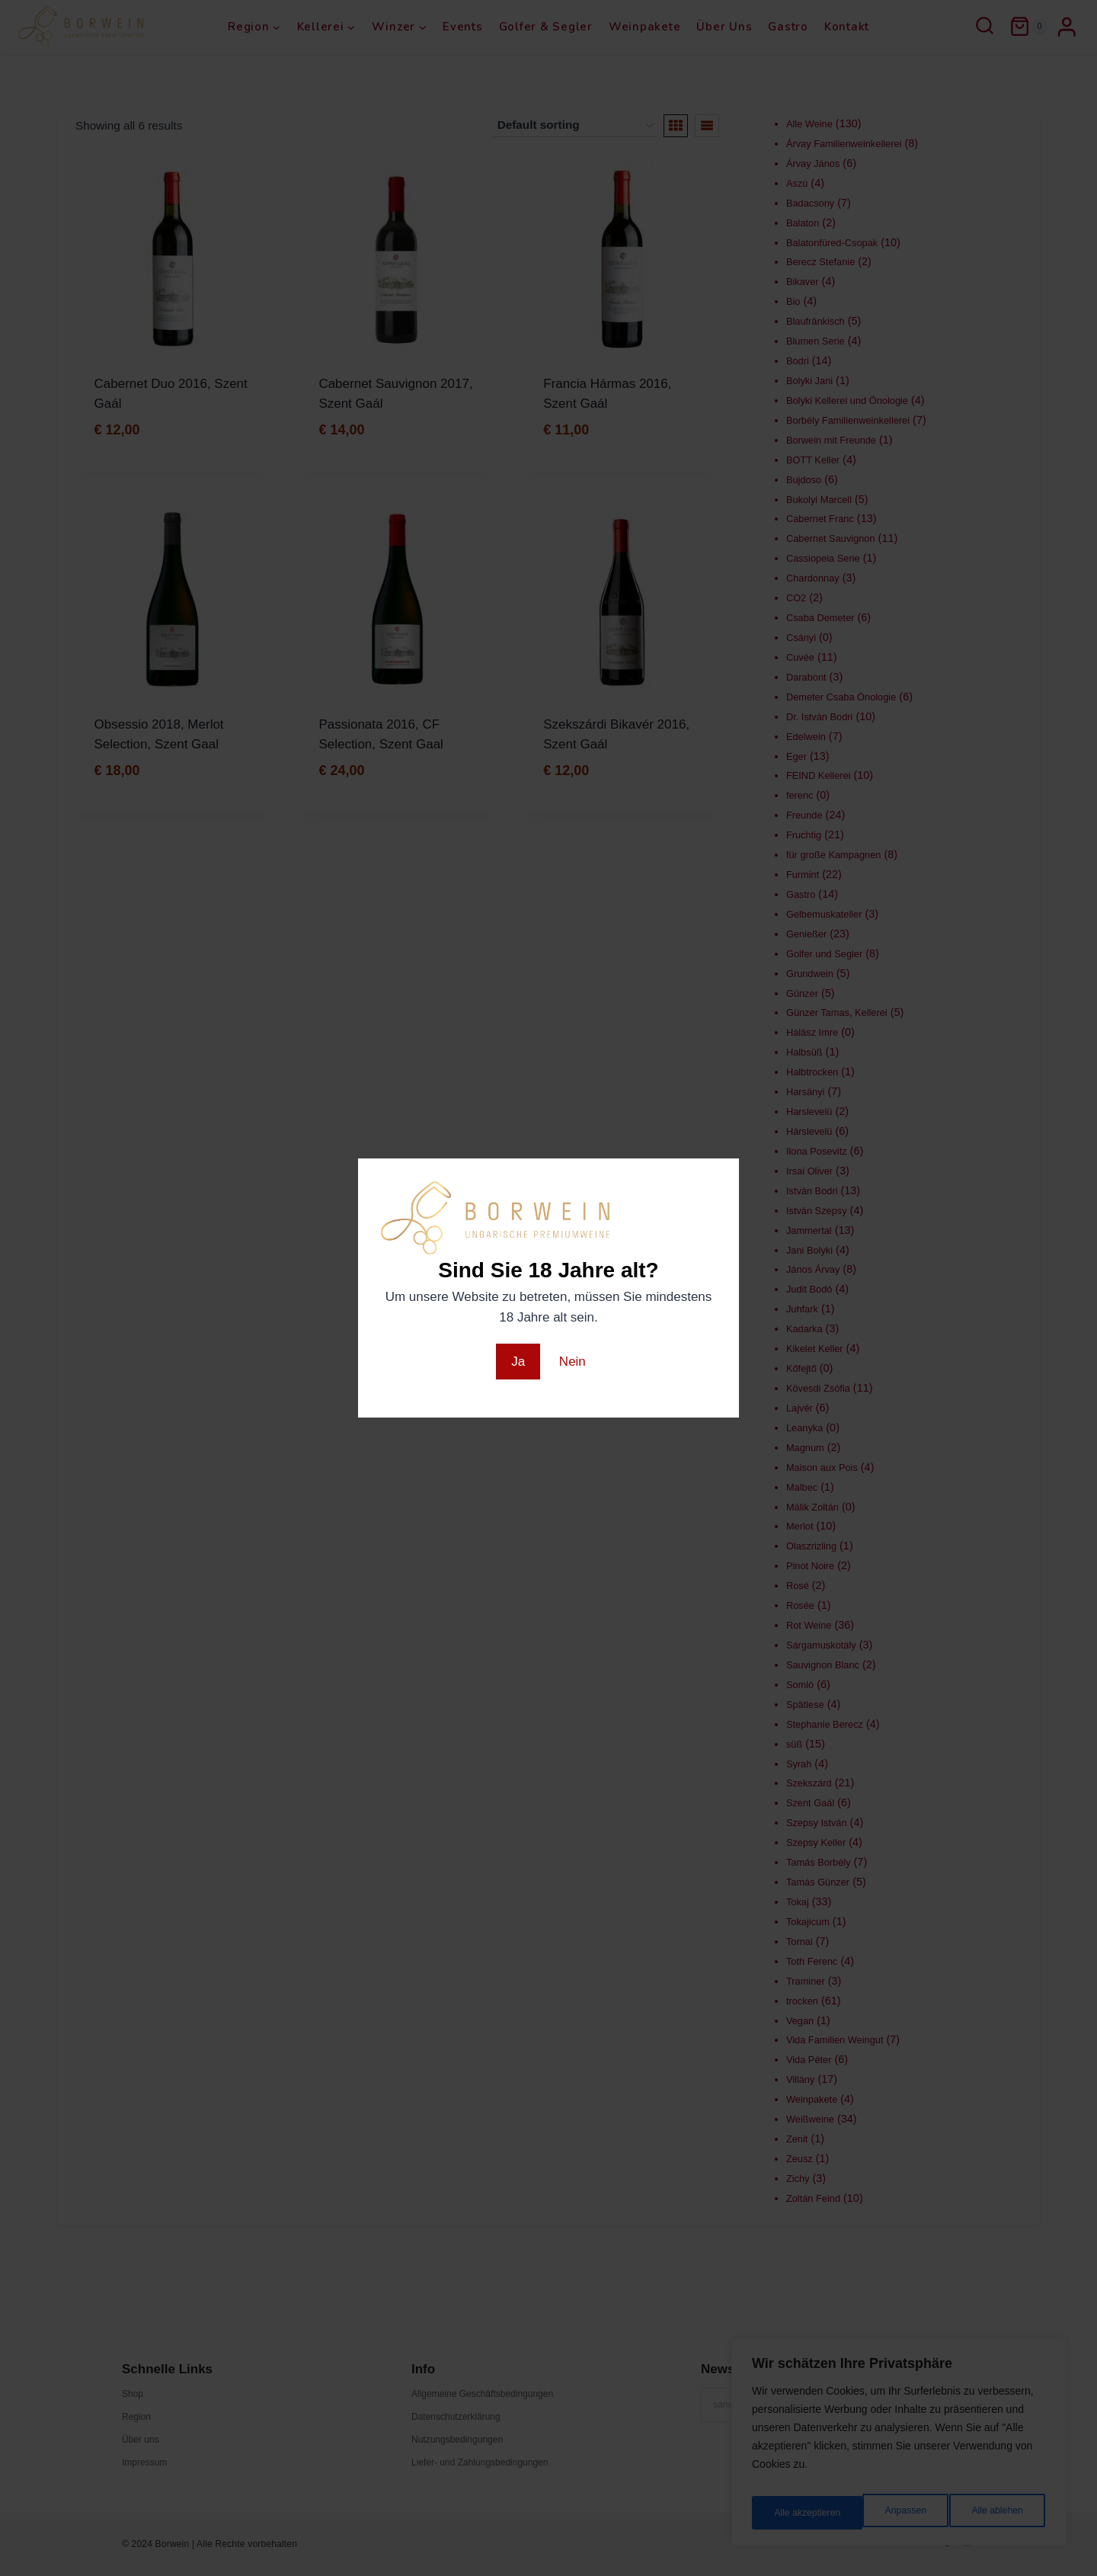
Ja (518, 1361)
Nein (572, 1361)
